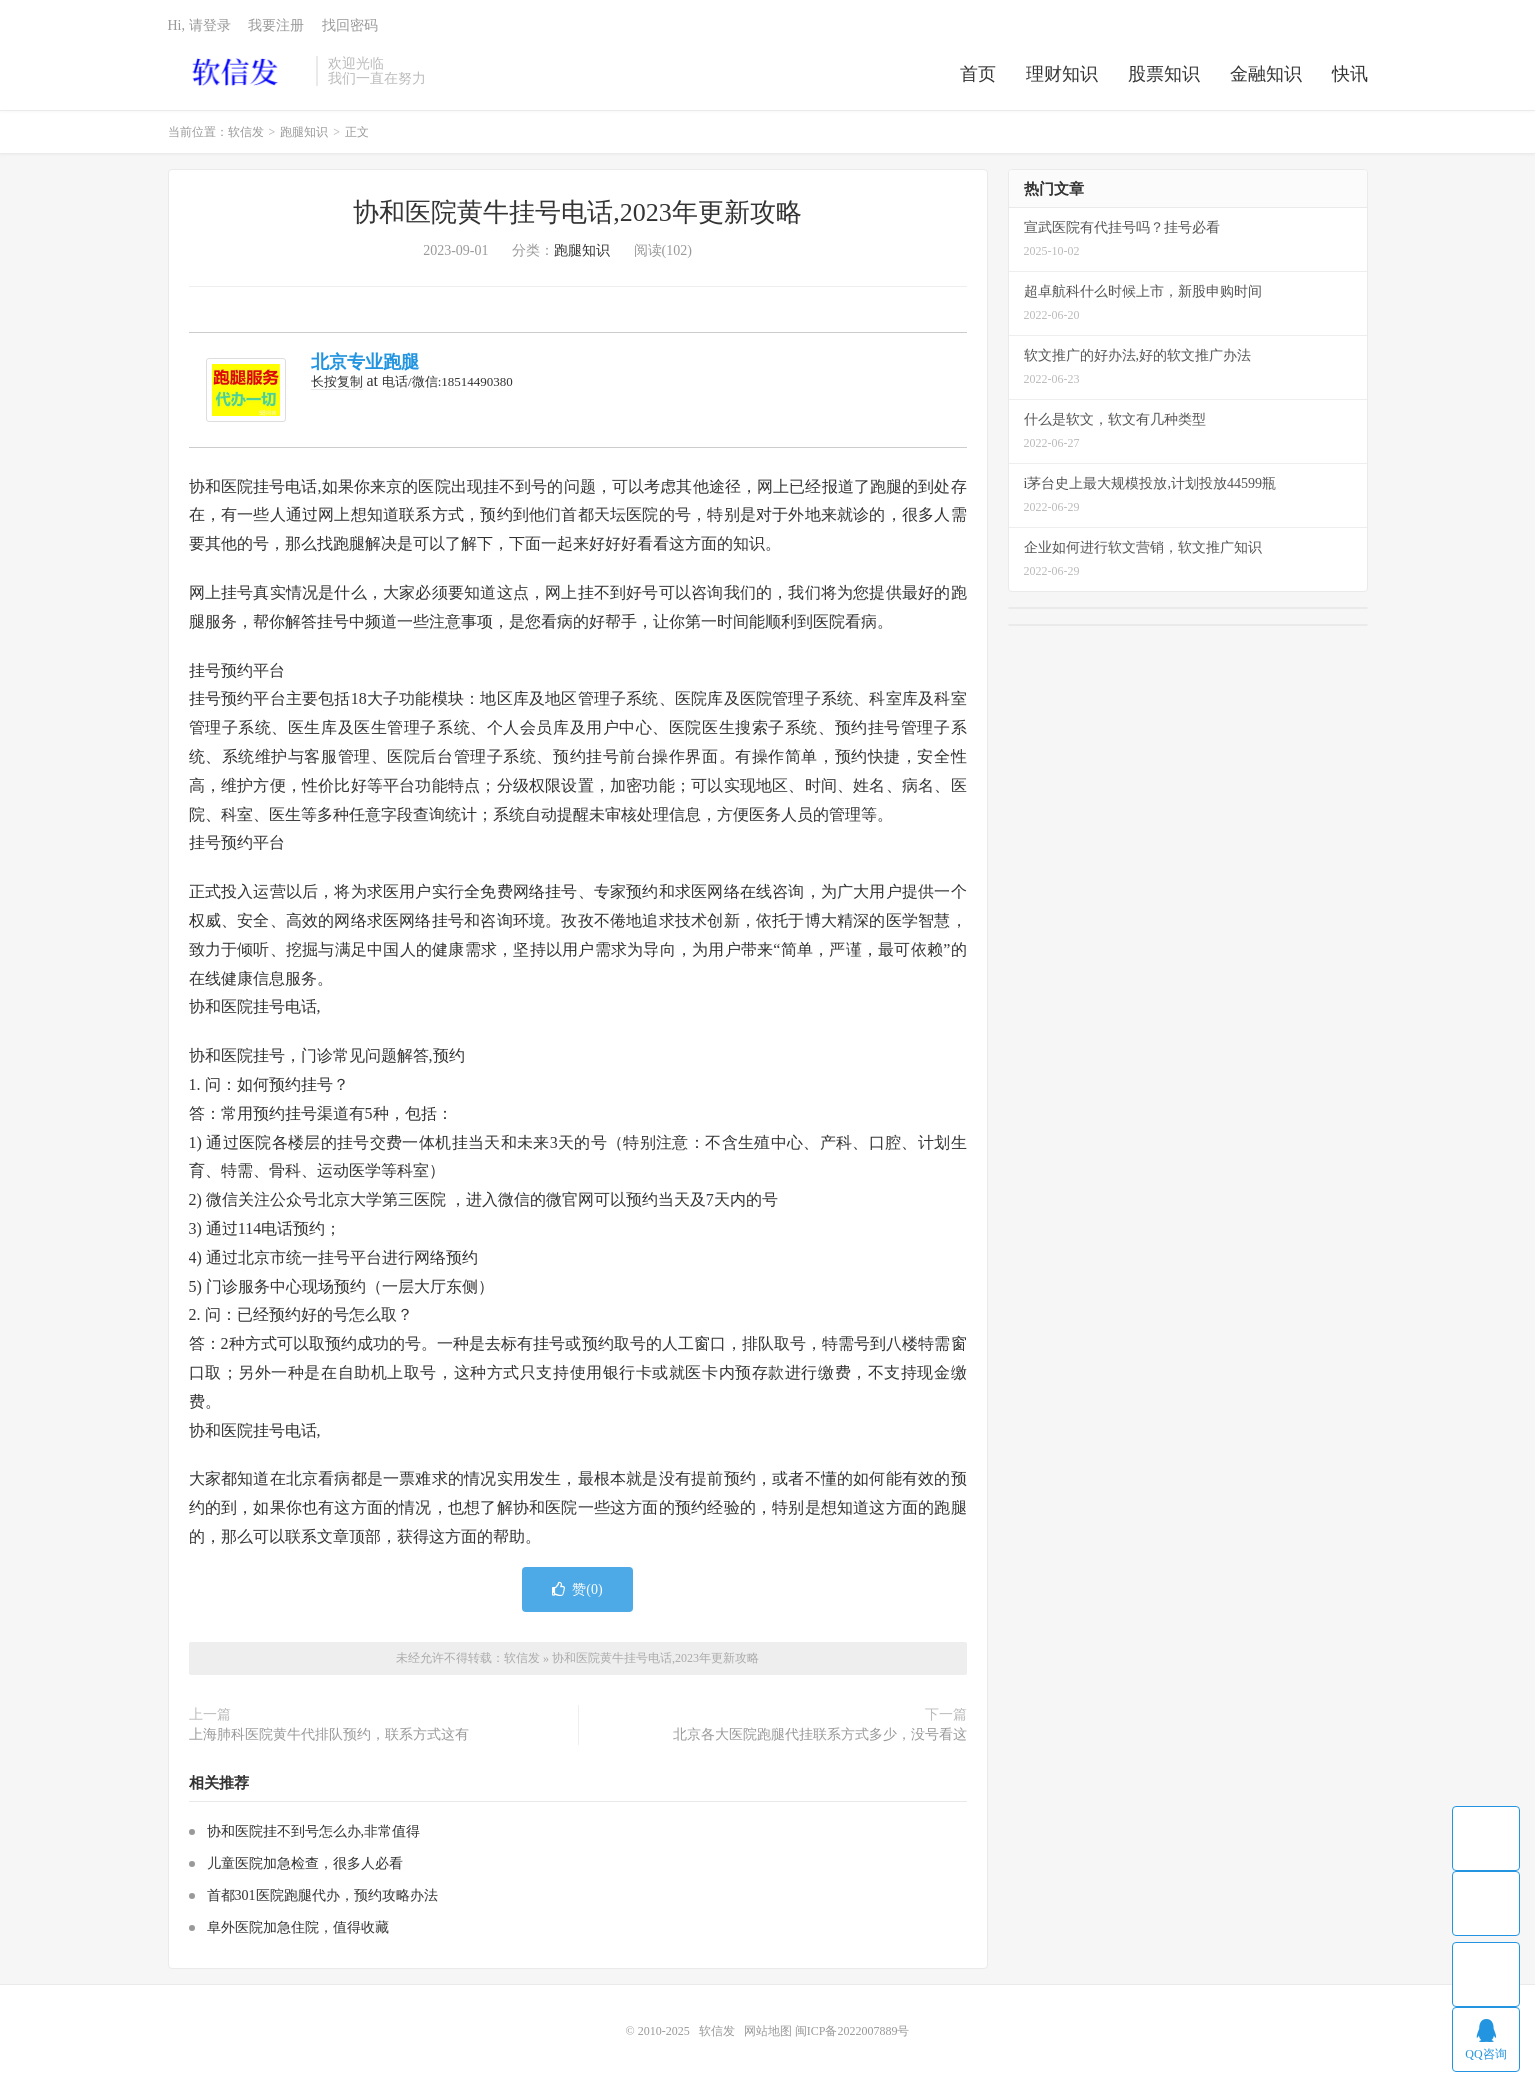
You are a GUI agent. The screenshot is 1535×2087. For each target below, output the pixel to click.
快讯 (1350, 74)
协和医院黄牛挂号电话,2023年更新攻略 (577, 212)
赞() (577, 1589)
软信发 (237, 71)
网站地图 (768, 2031)
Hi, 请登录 (199, 25)
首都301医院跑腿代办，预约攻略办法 (322, 1895)
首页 (978, 74)
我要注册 (276, 25)
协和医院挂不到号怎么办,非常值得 (314, 1831)
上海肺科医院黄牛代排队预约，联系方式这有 (329, 1734)
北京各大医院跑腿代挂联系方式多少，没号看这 (820, 1734)
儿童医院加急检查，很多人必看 (305, 1863)
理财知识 (1062, 74)
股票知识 (1164, 74)
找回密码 (350, 25)
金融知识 (1266, 74)
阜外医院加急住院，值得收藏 (298, 1927)
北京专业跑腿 (365, 362)
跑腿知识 (304, 132)
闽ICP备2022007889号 (852, 2031)
